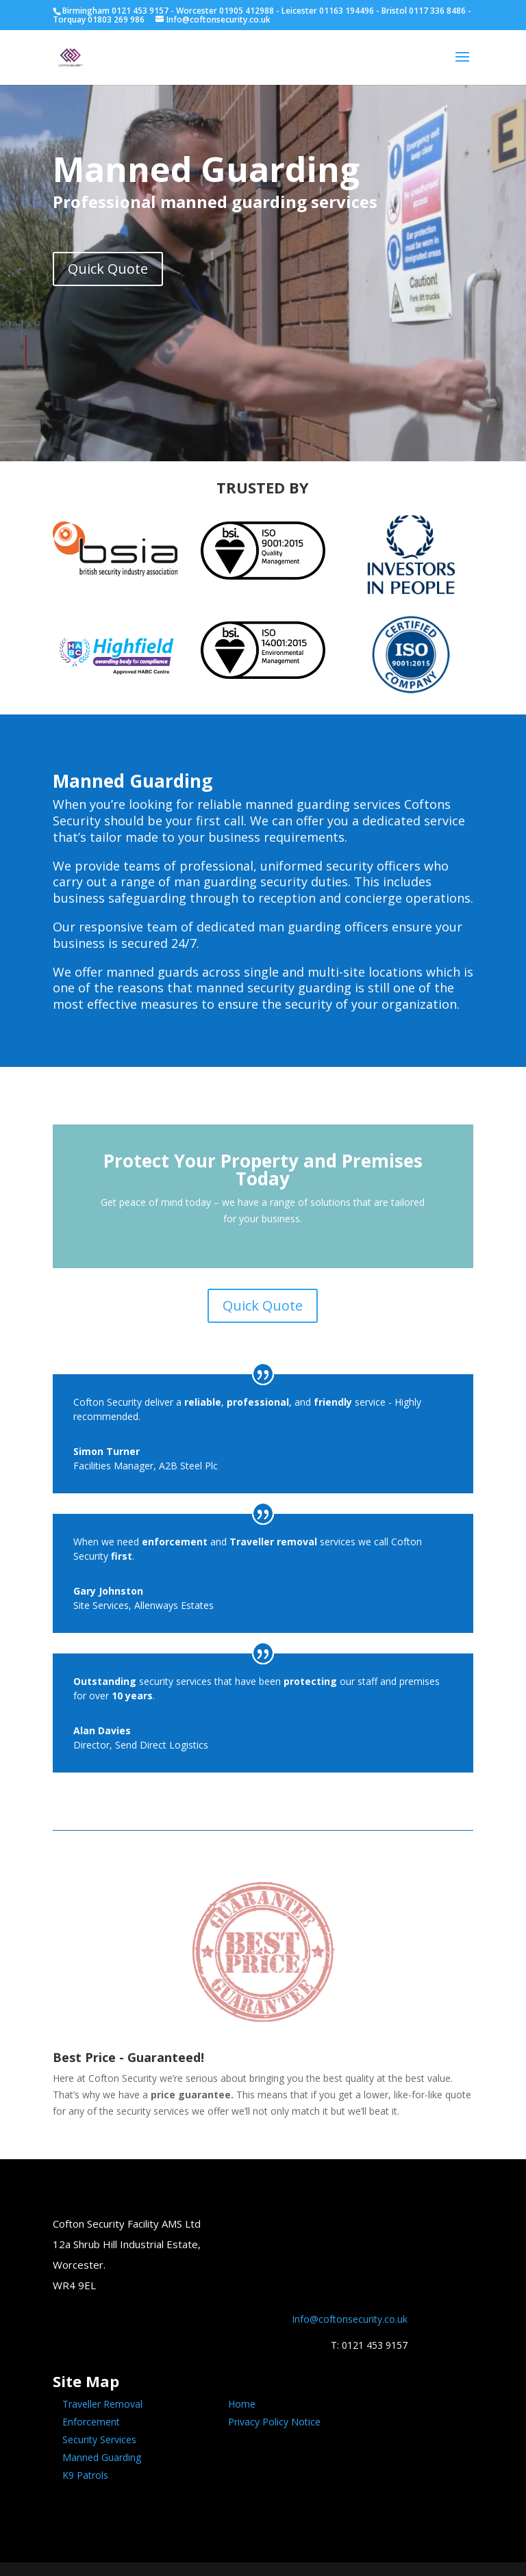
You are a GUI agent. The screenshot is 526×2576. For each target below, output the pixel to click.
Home (241, 2403)
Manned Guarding (101, 2457)
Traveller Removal (102, 2403)
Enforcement (91, 2421)
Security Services (99, 2439)
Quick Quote (108, 268)
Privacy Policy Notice (274, 2421)
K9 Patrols (85, 2475)
